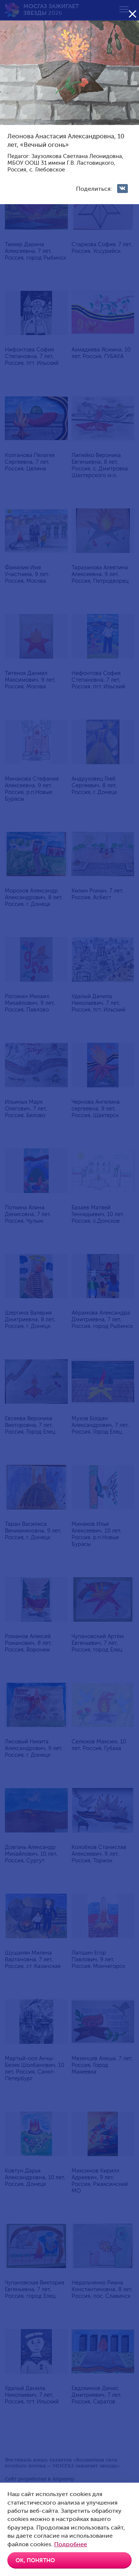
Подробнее (70, 2544)
